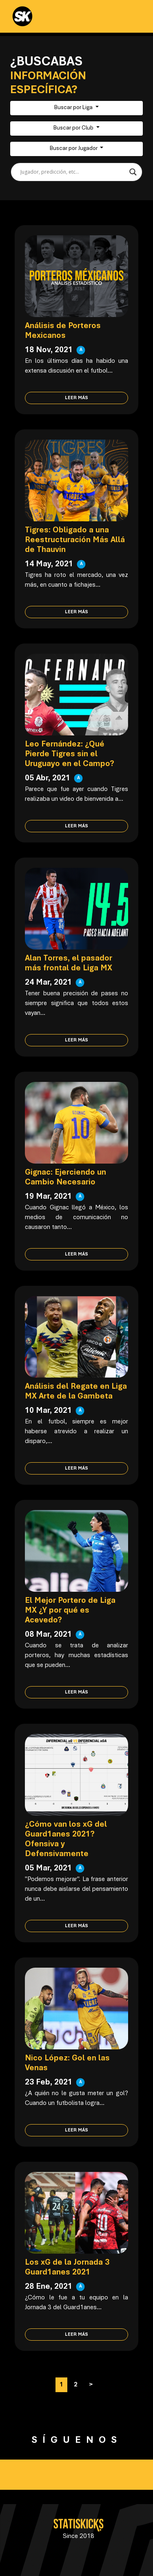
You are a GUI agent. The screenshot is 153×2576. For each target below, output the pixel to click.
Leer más (76, 397)
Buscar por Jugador (74, 149)
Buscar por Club (74, 128)
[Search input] (72, 172)
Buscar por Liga (74, 108)
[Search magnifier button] (133, 172)
